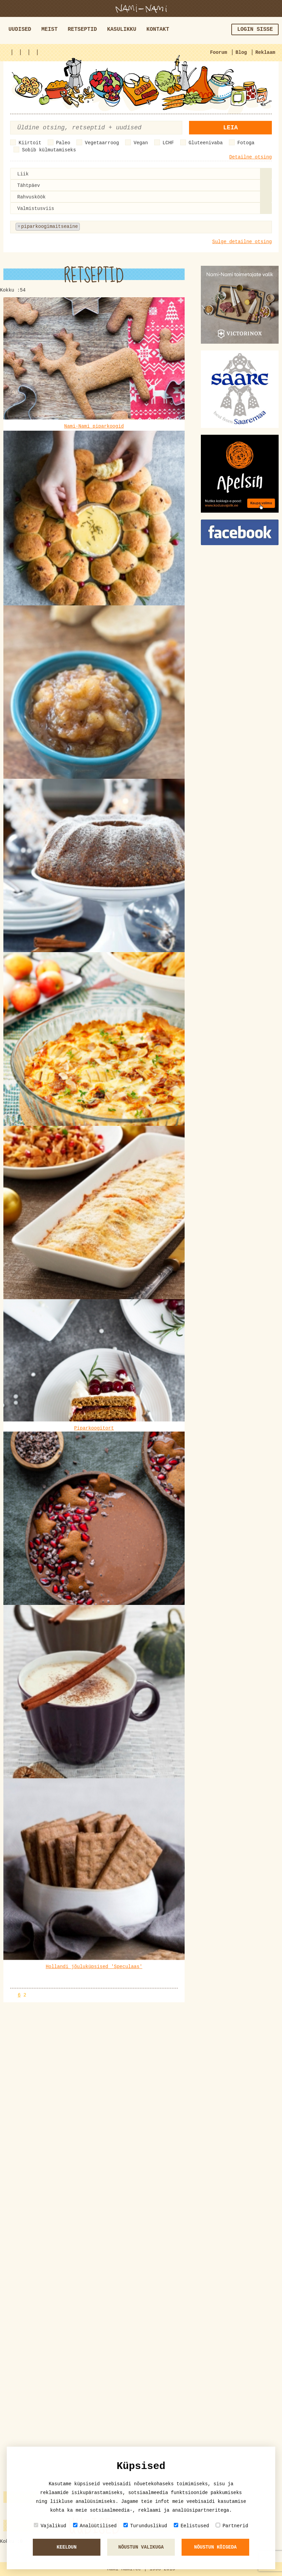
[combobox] (141, 173)
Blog (241, 52)
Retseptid (82, 29)
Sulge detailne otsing (242, 241)
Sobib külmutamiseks (49, 150)
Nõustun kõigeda (215, 2547)
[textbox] (114, 227)
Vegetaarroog (102, 143)
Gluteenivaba (206, 143)
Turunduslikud (145, 2526)
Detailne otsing (250, 157)
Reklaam (265, 52)
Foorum (218, 52)
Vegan (141, 143)
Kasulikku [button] (121, 29)
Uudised (19, 29)
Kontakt (157, 29)
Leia (230, 127)
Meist (49, 29)
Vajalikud (50, 2526)
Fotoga (245, 143)
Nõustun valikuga (141, 2547)
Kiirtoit (30, 143)
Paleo (63, 143)
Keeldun (67, 2547)
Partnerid (232, 2526)
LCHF (168, 143)
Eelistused (191, 2526)
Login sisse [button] (255, 29)
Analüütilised (95, 2526)
